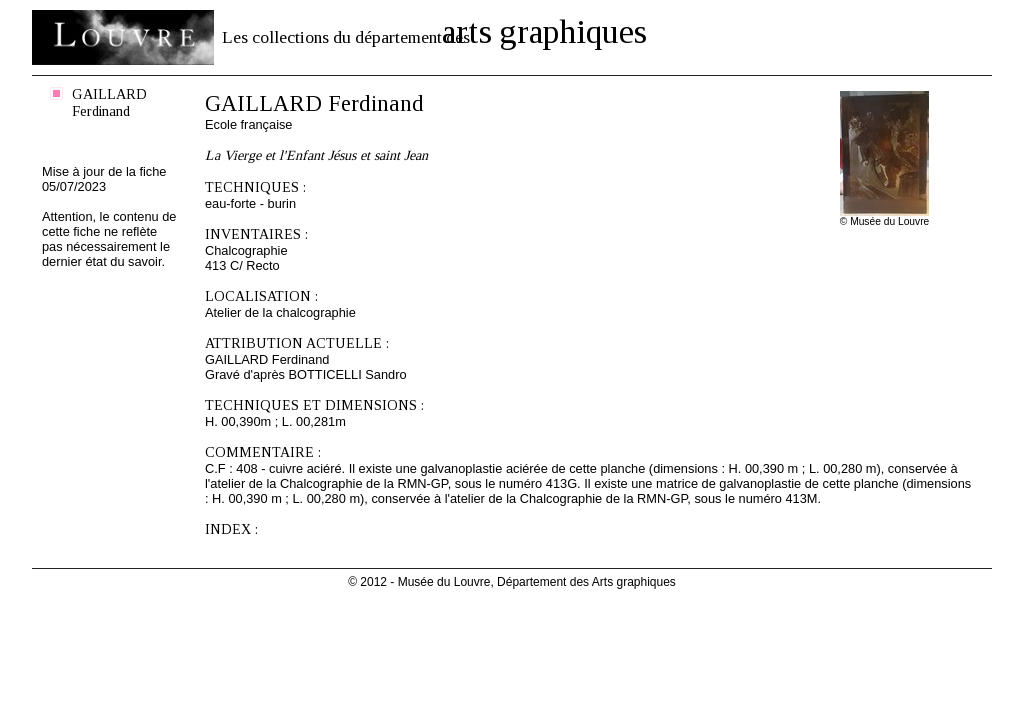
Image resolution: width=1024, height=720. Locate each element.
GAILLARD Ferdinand (109, 102)
